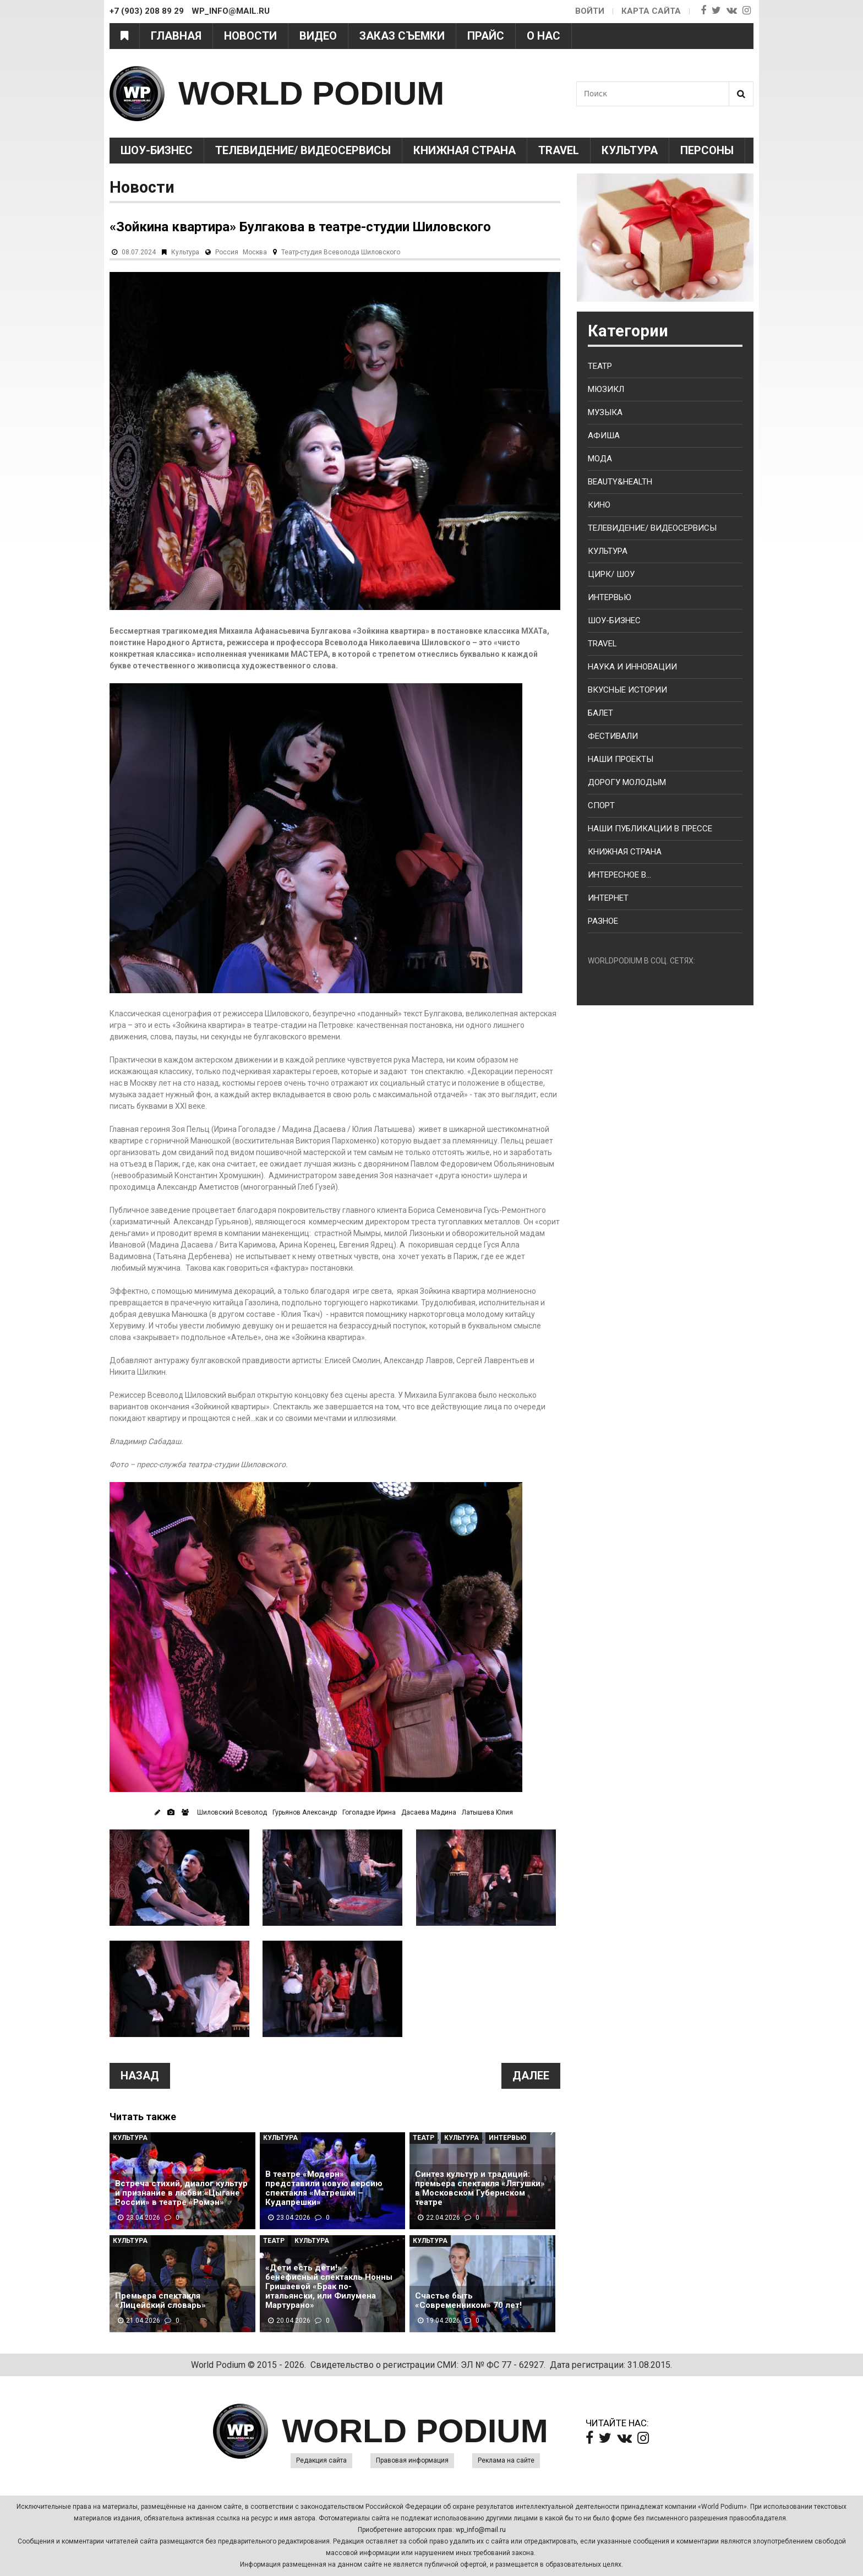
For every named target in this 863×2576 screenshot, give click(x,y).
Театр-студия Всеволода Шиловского (340, 252)
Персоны (707, 150)
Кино (599, 505)
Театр (423, 2138)
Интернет (608, 898)
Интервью (508, 2138)
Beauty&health (620, 482)
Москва (255, 252)
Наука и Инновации (632, 667)
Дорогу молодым (627, 782)
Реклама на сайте (506, 2460)
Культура (630, 150)
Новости (250, 35)
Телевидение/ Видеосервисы (303, 150)
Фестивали (613, 736)
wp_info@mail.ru (481, 2530)
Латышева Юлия (487, 1812)
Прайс (485, 35)
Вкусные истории (627, 690)
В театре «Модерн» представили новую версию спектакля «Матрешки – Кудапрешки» (324, 2188)
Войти (589, 11)
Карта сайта (651, 11)
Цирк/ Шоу (611, 574)
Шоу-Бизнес (157, 150)
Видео (318, 35)
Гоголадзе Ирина (369, 1812)
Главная (176, 35)
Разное (603, 921)
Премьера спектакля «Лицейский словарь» (160, 2300)
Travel (558, 150)
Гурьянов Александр (304, 1812)
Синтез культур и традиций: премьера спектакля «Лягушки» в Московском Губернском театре (480, 2188)
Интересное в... (619, 875)
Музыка (605, 412)
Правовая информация (412, 2460)
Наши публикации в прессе (650, 829)
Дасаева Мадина (428, 1812)
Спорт (601, 805)
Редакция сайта (321, 2460)
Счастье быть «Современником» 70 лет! (468, 2300)
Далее (530, 2075)
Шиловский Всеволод (232, 1812)
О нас (543, 35)
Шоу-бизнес (614, 620)
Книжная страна (464, 150)
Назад (140, 2075)
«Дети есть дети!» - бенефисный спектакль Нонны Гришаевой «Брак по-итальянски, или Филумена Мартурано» (328, 2286)
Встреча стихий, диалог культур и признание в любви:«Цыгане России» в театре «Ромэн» (181, 2193)
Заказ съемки (402, 35)
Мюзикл (606, 389)
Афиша (604, 435)
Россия (226, 252)
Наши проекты (620, 759)
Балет (600, 713)
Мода (600, 459)
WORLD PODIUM (311, 93)
